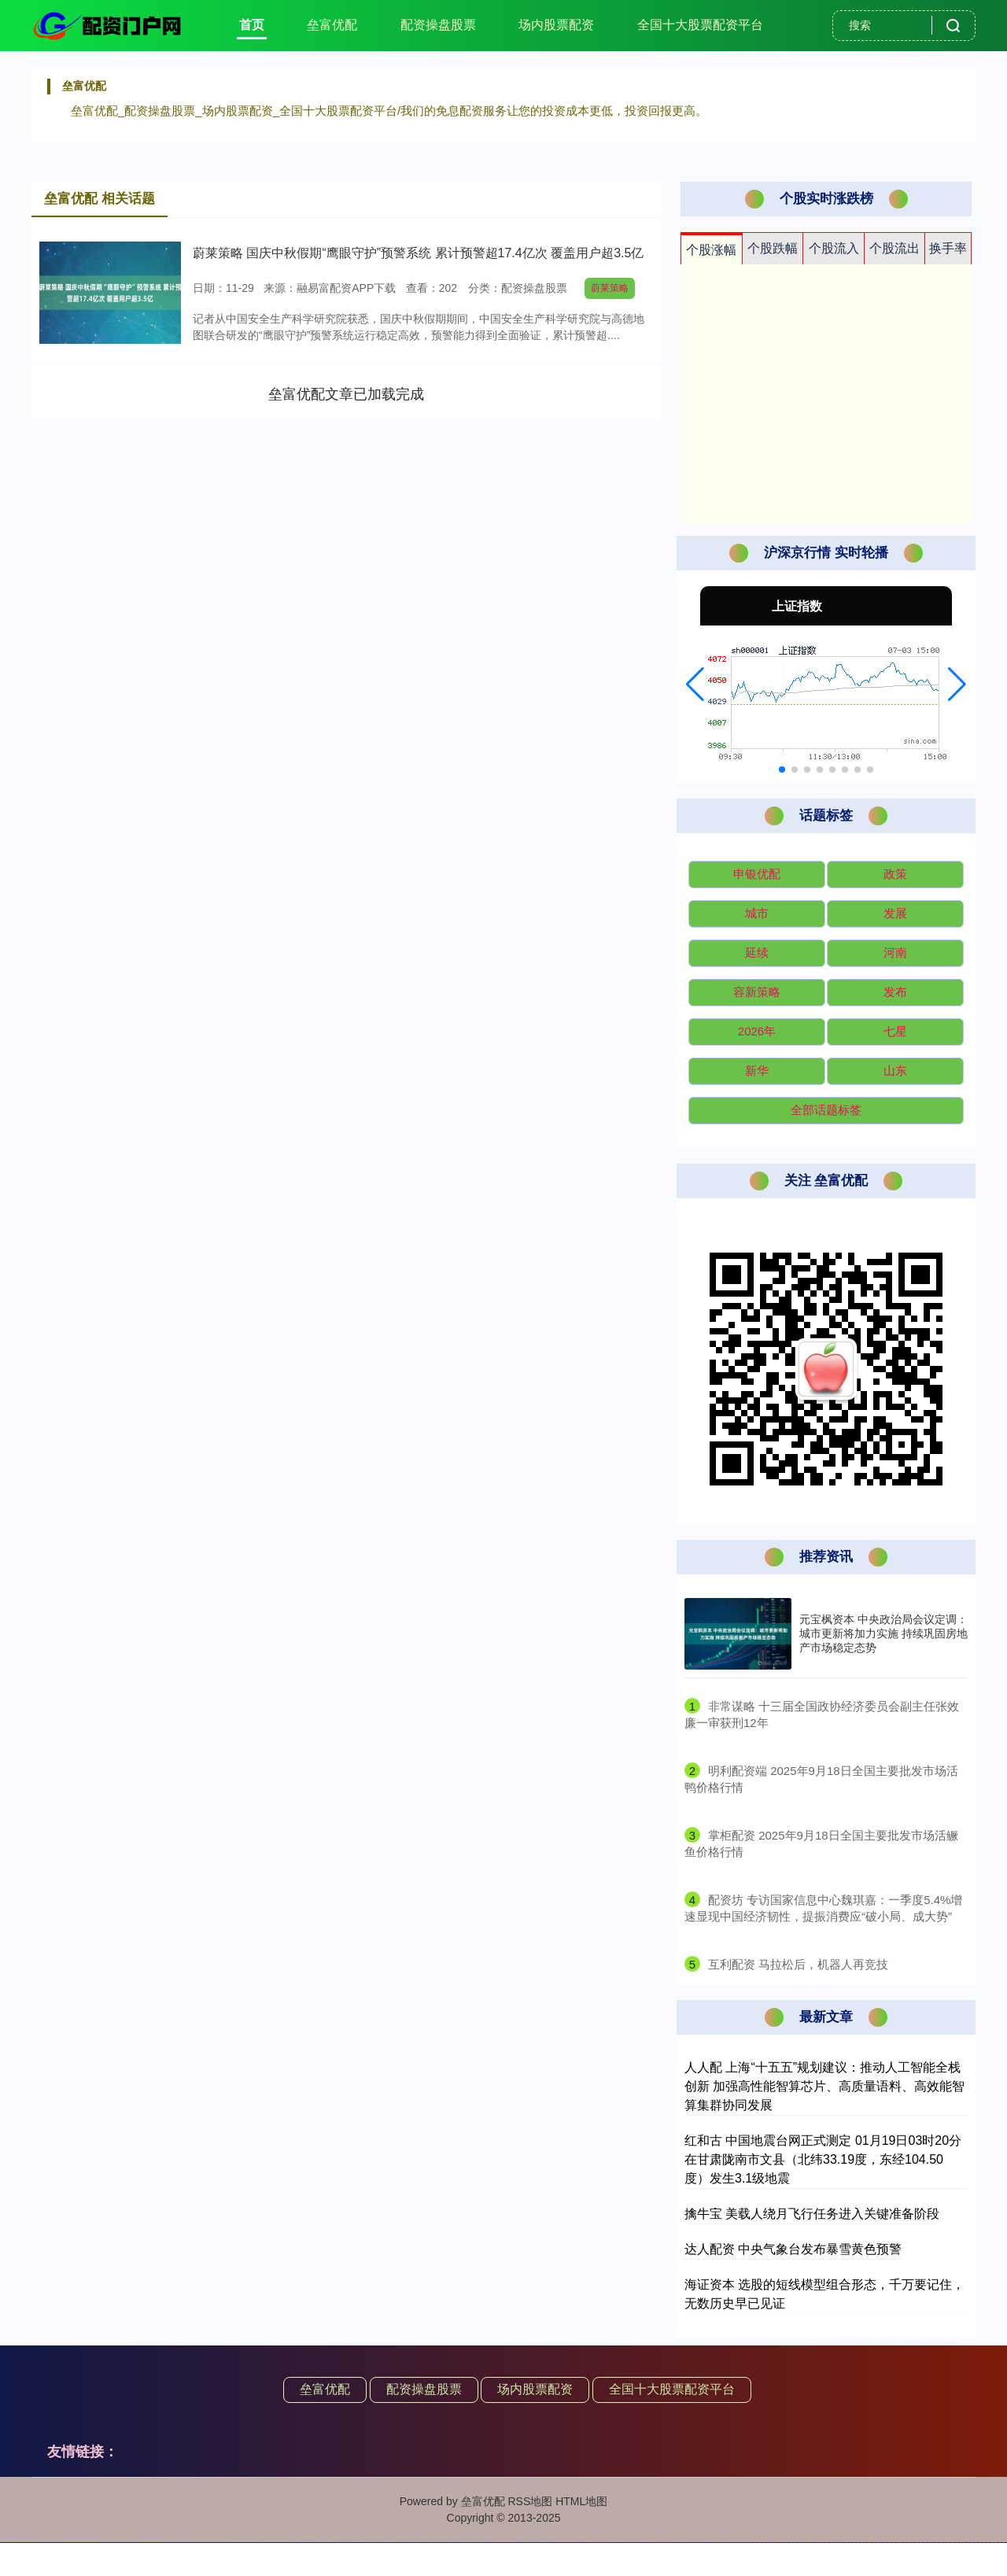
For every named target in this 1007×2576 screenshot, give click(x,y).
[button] (695, 684)
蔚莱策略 (610, 287)
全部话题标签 (826, 1109)
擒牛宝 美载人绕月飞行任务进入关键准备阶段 (811, 2213)
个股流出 (894, 248)
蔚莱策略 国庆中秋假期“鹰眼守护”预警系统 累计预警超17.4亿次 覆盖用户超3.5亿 (418, 253)
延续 (757, 952)
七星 (895, 1031)
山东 (895, 1070)
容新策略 (756, 991)
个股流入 (834, 248)
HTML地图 (581, 2501)
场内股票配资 (556, 24)
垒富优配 (332, 24)
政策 (895, 873)
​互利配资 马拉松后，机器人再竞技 (798, 1964)
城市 (757, 913)
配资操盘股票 (438, 24)
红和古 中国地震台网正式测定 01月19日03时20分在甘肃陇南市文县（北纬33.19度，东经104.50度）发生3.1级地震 (822, 2159)
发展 (895, 913)
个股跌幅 (772, 248)
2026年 (757, 1031)
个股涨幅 (711, 249)
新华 (757, 1070)
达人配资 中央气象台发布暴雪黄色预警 (793, 2249)
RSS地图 (529, 2501)
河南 (895, 952)
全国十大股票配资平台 (700, 24)
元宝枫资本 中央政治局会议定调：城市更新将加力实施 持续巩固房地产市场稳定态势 (883, 1633)
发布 (895, 991)
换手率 (948, 248)
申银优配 (756, 873)
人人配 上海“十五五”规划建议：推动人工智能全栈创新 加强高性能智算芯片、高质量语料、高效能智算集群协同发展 (824, 2086)
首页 (251, 24)
